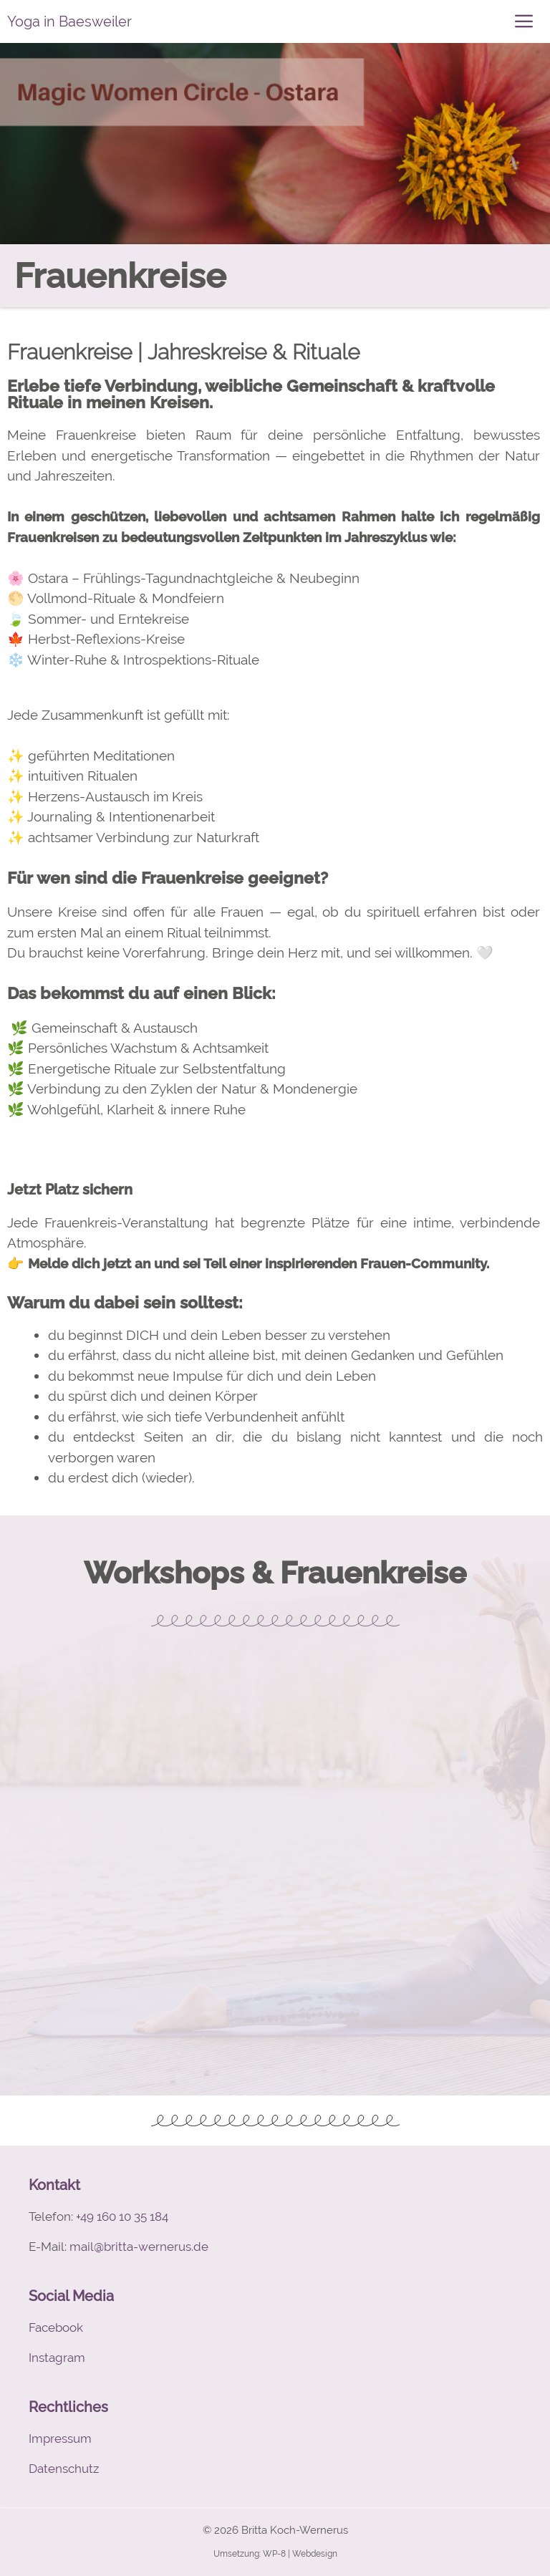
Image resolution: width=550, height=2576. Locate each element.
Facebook (56, 2327)
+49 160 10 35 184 (122, 2216)
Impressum (60, 2438)
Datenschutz (64, 2468)
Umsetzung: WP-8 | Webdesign (275, 2554)
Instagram (57, 2357)
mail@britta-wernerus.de (138, 2246)
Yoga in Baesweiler (69, 21)
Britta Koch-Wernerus (294, 2530)
